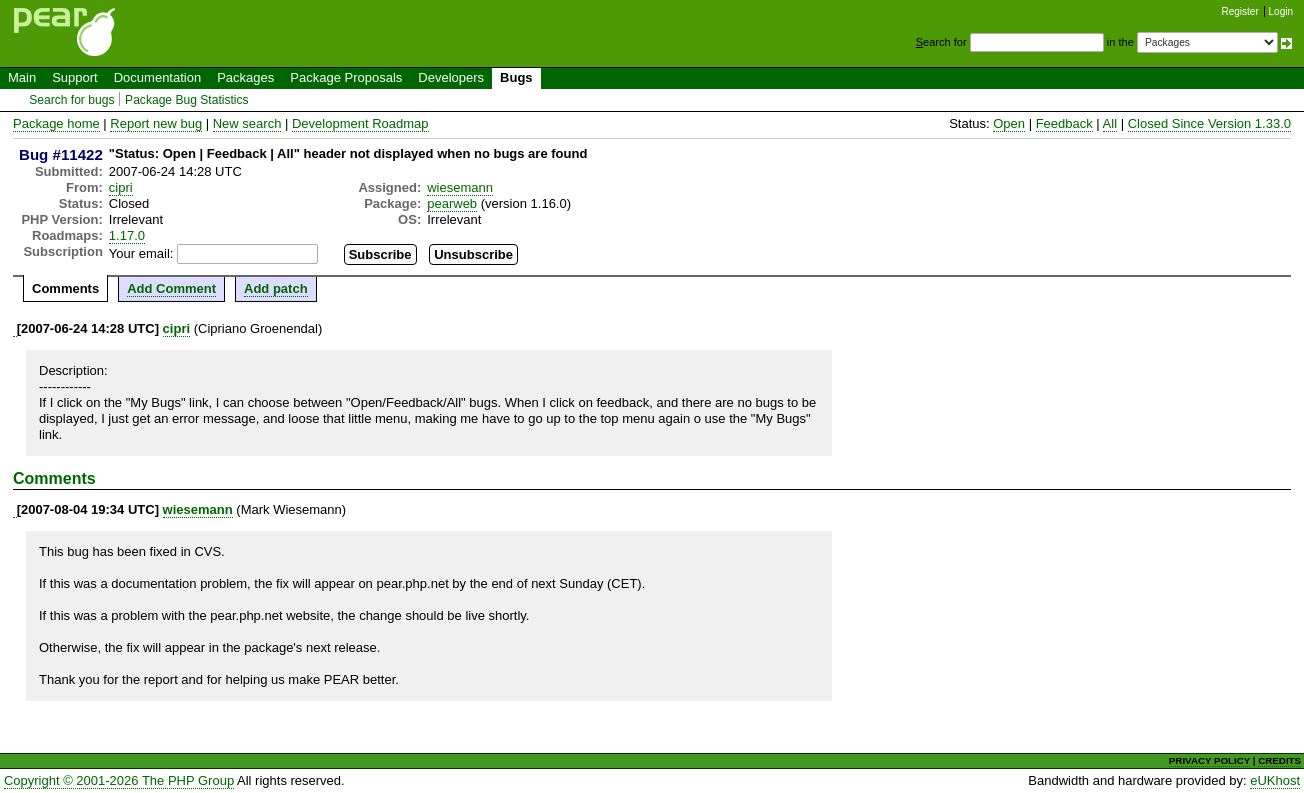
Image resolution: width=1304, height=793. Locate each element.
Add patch (276, 288)
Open (1009, 123)
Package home (56, 123)
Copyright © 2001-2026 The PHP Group (119, 780)
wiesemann (460, 187)
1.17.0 (127, 235)
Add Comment (171, 288)
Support (75, 77)
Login (1281, 11)
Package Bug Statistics (187, 100)
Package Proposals (346, 77)
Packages (245, 77)
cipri (121, 187)
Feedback (1064, 123)
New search (247, 123)
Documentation (157, 77)
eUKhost (1275, 780)
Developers (451, 77)
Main (22, 77)
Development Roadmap (360, 123)
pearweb (452, 203)
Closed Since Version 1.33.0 (1209, 123)
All (1110, 123)
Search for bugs (71, 100)
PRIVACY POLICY (1209, 760)
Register (1240, 11)
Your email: (141, 253)
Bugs (516, 77)
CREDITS (1279, 760)
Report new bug (156, 123)
